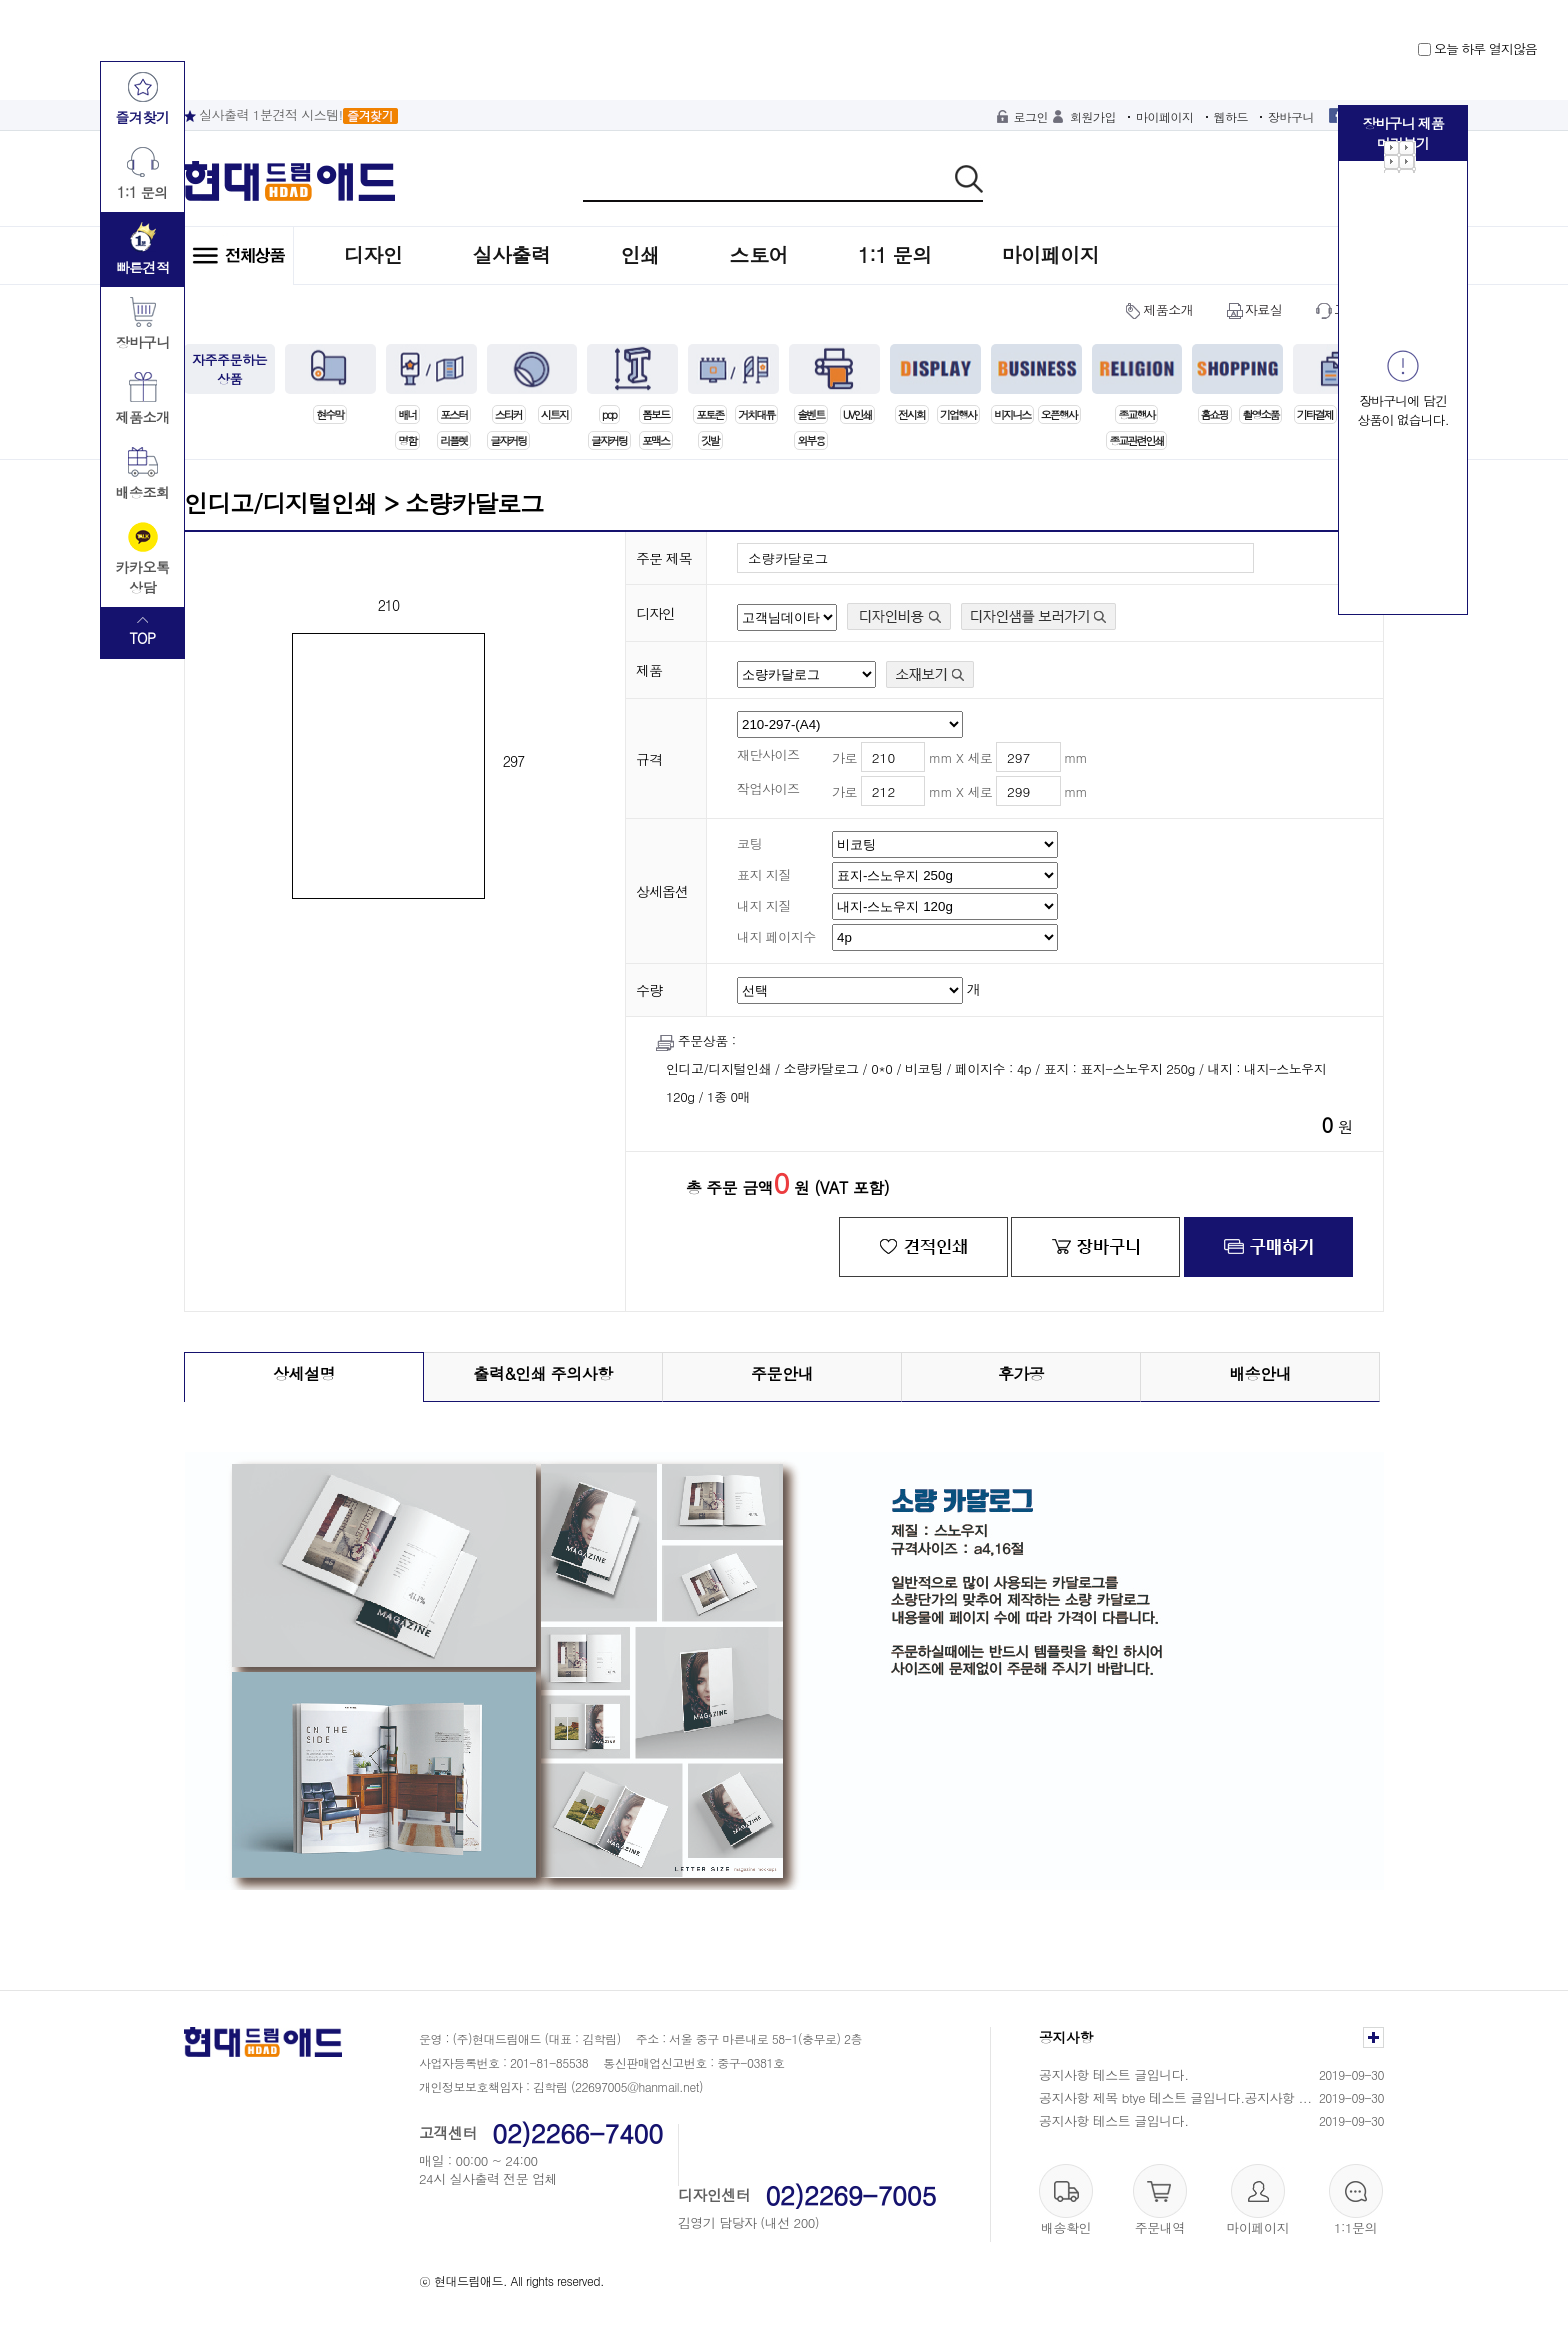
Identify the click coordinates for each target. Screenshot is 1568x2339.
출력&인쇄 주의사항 (543, 1373)
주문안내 (782, 1373)
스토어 (759, 254)
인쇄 (640, 254)
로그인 (1031, 116)
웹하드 (1231, 116)
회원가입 (1093, 116)
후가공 (1021, 1373)
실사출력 (512, 254)
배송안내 (1260, 1373)
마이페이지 (1165, 116)
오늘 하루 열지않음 (1477, 48)
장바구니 (1291, 116)
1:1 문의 (895, 254)
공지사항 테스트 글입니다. (1114, 2074)
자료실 (1264, 309)
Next (1400, 157)
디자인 (373, 254)
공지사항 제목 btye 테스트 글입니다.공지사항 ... (1175, 2097)
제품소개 (1168, 309)
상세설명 (304, 1373)
